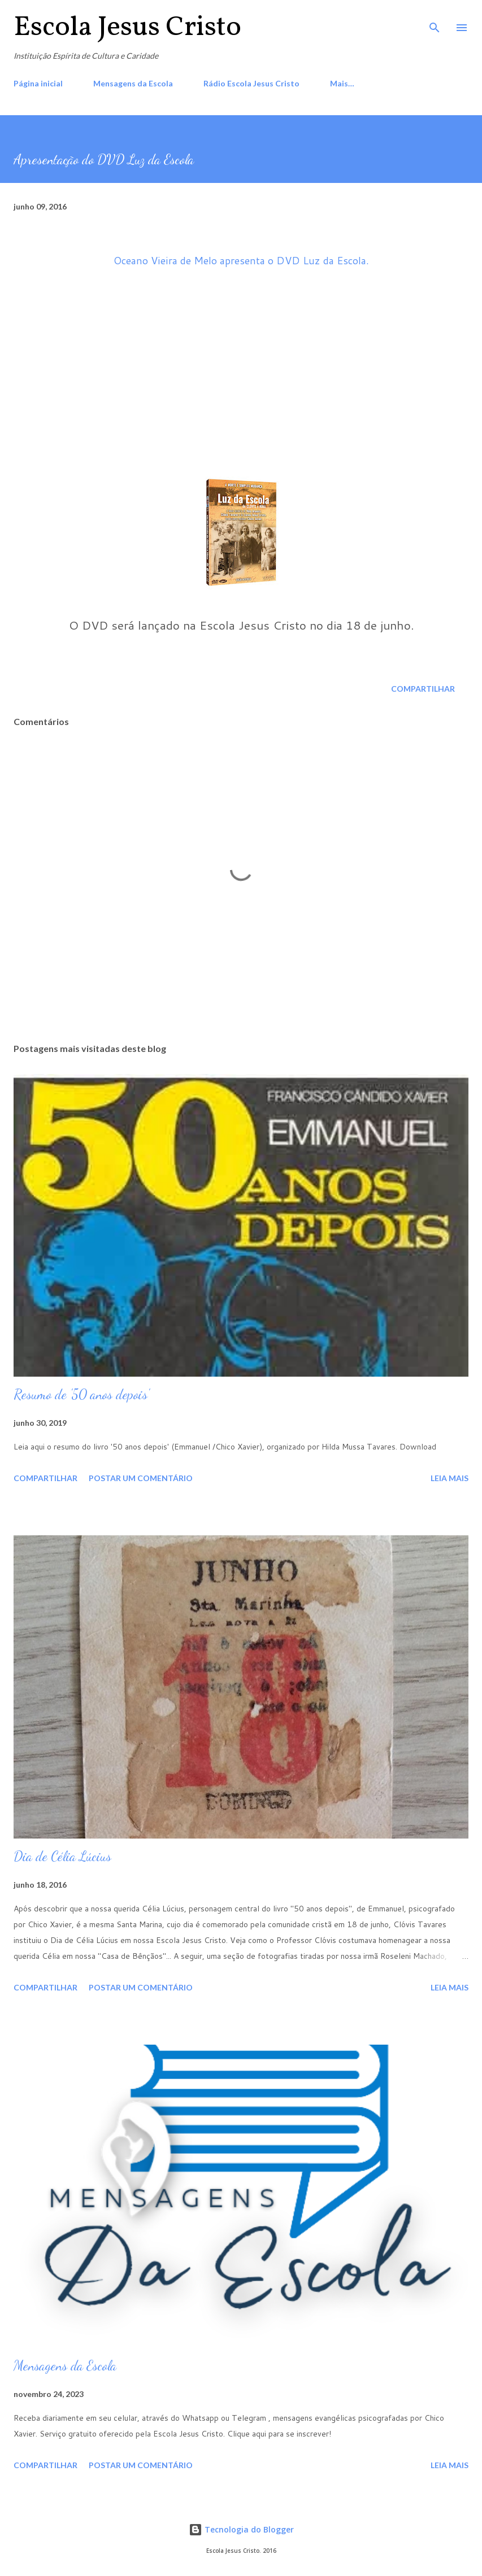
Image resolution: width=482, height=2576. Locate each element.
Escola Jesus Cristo (127, 27)
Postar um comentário (141, 1478)
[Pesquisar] (434, 20)
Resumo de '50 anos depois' (81, 1394)
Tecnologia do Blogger (241, 2529)
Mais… (342, 83)
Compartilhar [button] (423, 688)
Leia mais (449, 1478)
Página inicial (38, 83)
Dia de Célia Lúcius (62, 1856)
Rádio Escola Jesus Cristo (251, 83)
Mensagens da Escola (133, 83)
